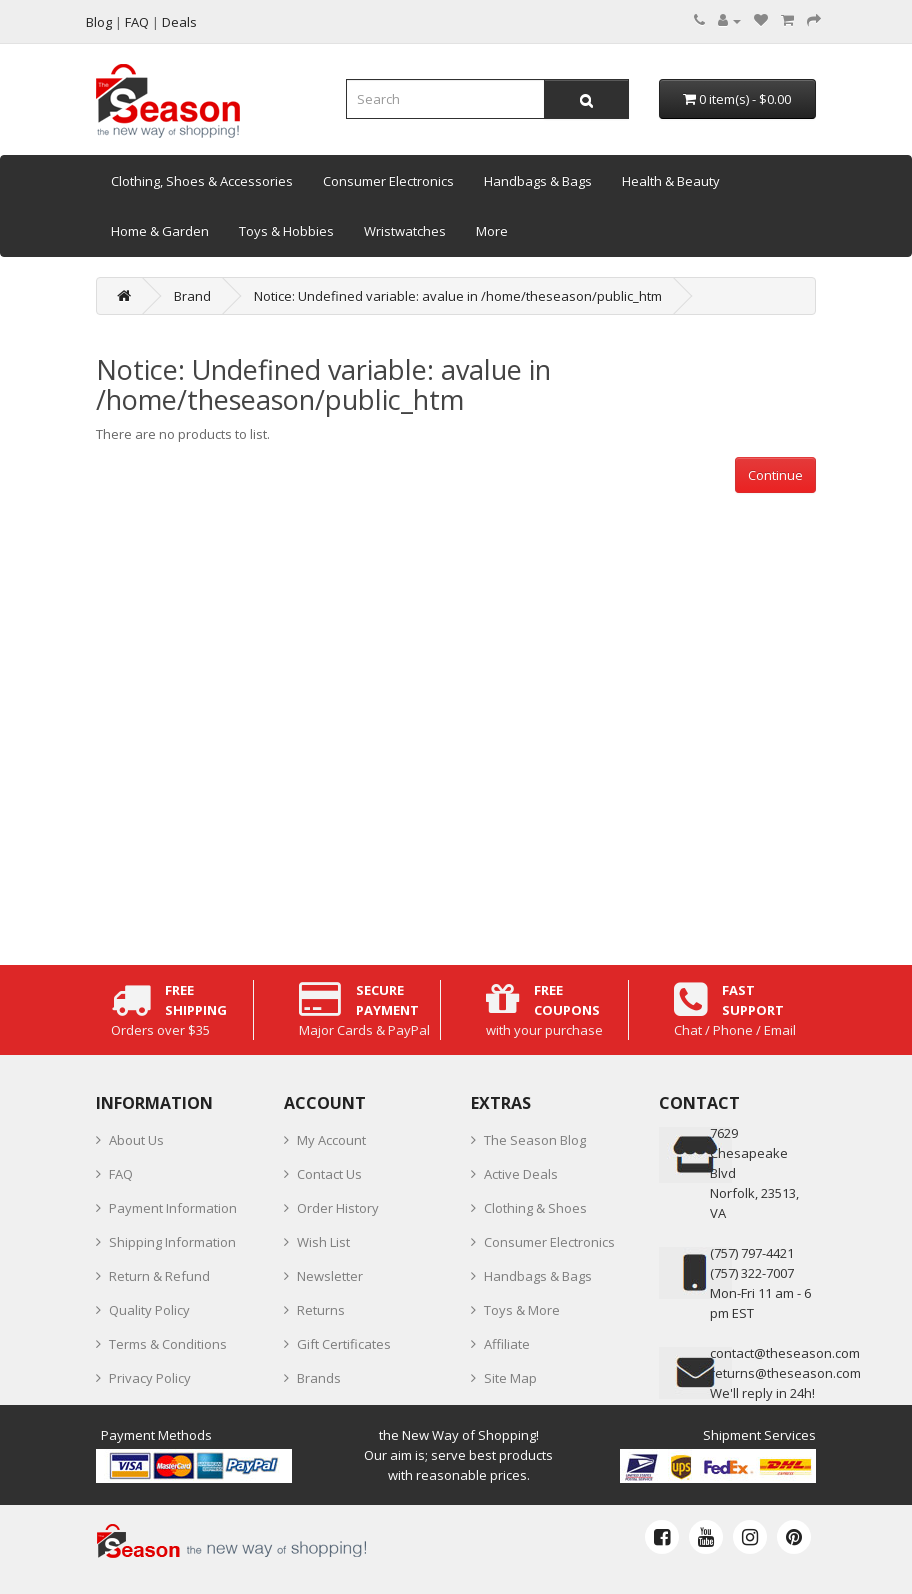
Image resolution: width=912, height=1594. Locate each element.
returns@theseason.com (785, 1373)
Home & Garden (160, 231)
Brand (192, 296)
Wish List (323, 1242)
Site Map (510, 1378)
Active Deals (521, 1174)
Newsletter (330, 1276)
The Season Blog (535, 1140)
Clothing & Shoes (535, 1208)
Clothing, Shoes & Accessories (202, 181)
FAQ (121, 1174)
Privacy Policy (150, 1378)
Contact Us (329, 1174)
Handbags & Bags (538, 181)
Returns (321, 1310)
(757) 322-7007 (752, 1273)
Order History (338, 1208)
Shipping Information (172, 1242)
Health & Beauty (671, 181)
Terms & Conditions (168, 1344)
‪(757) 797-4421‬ (752, 1253)
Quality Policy (149, 1310)
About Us (136, 1140)
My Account (331, 1140)
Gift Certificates (344, 1344)
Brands (319, 1378)
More (492, 231)
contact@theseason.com (785, 1353)
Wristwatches (405, 231)
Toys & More (522, 1310)
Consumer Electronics (388, 181)
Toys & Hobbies (286, 231)
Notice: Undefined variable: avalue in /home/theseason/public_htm (458, 296)
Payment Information (173, 1208)
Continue (775, 475)
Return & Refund (159, 1276)
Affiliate (507, 1344)
